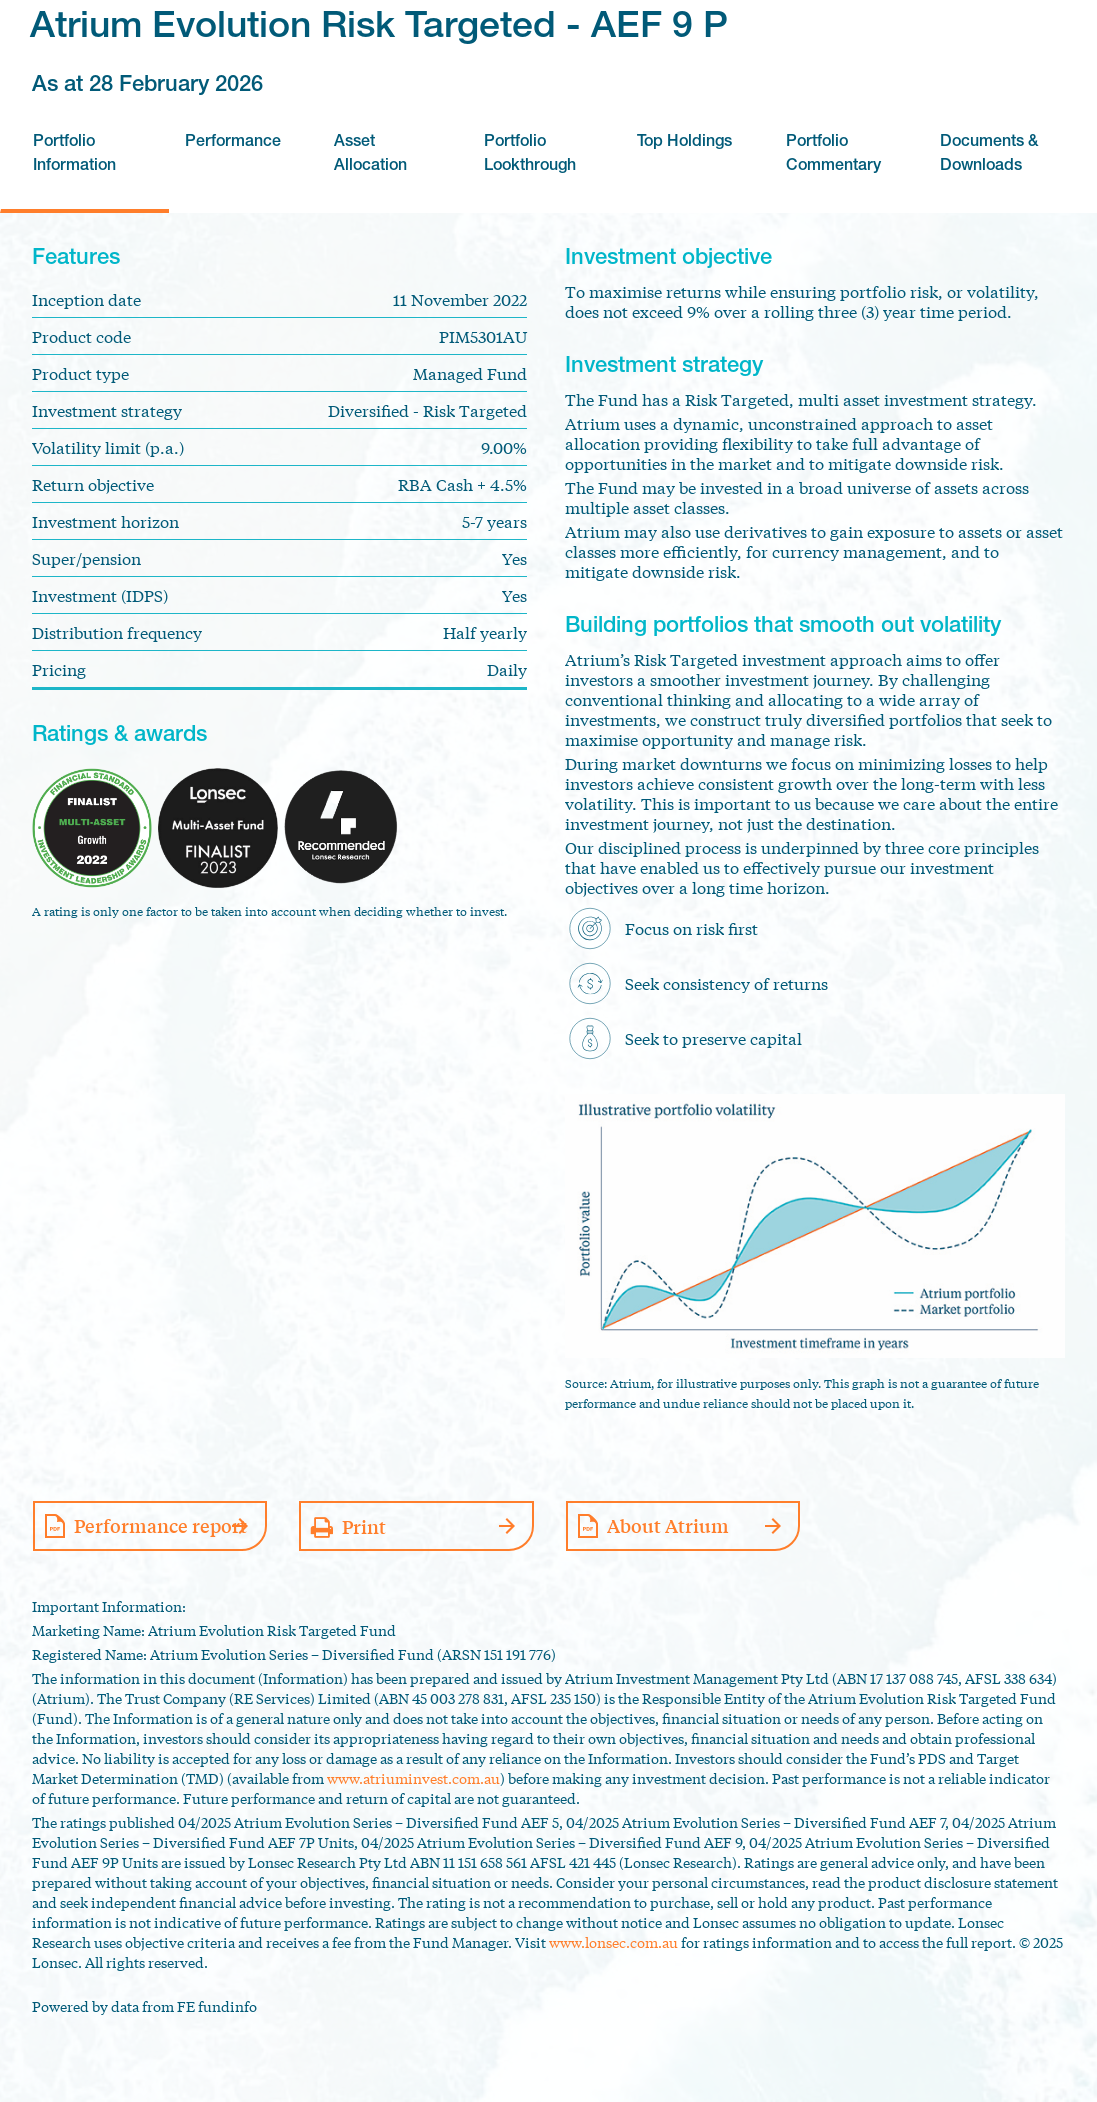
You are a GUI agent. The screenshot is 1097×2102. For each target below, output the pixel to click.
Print (364, 1526)
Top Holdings (684, 143)
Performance (233, 143)
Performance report (160, 1525)
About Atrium (668, 1525)
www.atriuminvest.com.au (413, 1778)
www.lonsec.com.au (613, 1942)
